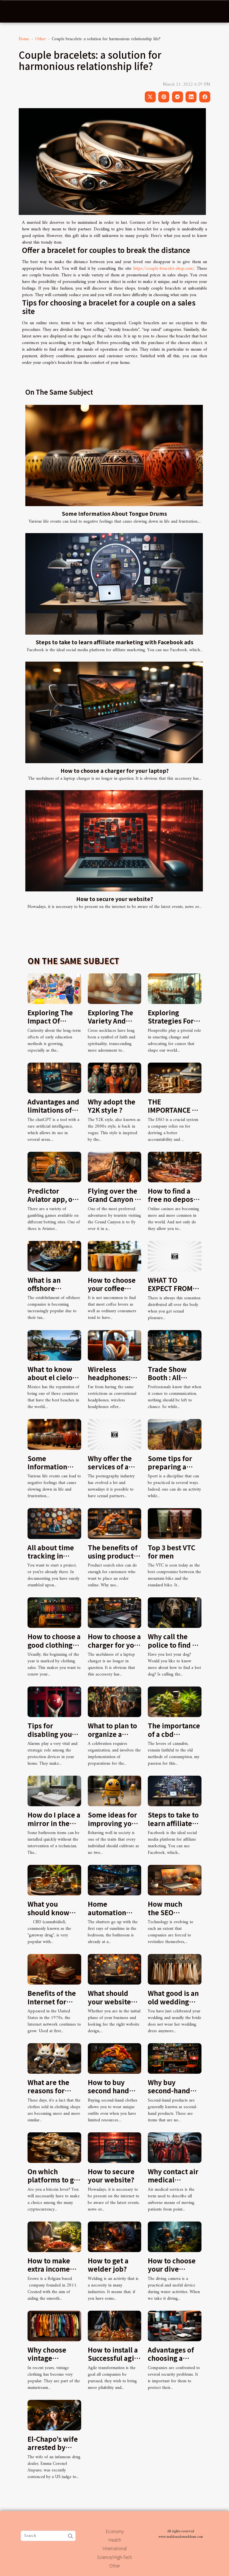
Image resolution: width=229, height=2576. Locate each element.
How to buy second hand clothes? (108, 2090)
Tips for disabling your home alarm (51, 1734)
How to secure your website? (114, 899)
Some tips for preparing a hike (170, 1466)
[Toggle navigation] (14, 11)
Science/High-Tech (114, 2557)
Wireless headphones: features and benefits (109, 1381)
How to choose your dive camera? (172, 2269)
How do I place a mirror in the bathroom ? (54, 1823)
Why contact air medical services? (173, 2179)
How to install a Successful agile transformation (114, 2358)
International (114, 2548)
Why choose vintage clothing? (47, 2358)
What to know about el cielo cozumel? (50, 1377)
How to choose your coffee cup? (112, 1288)
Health (114, 2539)
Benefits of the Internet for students (52, 2001)
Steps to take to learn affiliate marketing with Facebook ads (114, 642)
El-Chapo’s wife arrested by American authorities (53, 2451)
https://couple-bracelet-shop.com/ (163, 268)
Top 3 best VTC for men (171, 1551)
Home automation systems (107, 1912)
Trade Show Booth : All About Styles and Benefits (168, 1381)
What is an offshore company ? (45, 1288)
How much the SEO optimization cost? (169, 1916)
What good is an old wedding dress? (173, 2001)
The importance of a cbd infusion (174, 1734)
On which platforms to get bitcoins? (54, 2179)
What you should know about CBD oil (50, 1912)
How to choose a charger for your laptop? (115, 770)
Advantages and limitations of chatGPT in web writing (53, 1114)
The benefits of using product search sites (113, 1556)
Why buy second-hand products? (169, 2090)
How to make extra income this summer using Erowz (49, 2273)
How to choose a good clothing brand (54, 1644)
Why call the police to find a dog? (172, 1644)
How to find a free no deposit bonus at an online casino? (173, 1203)
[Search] (48, 2536)
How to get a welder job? (108, 2265)
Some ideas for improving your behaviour (113, 1823)
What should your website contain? (109, 2001)
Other (40, 39)
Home (24, 39)
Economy (115, 2531)
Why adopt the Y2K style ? (111, 1106)
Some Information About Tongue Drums (114, 513)
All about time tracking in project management (51, 1560)
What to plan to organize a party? (112, 1734)
